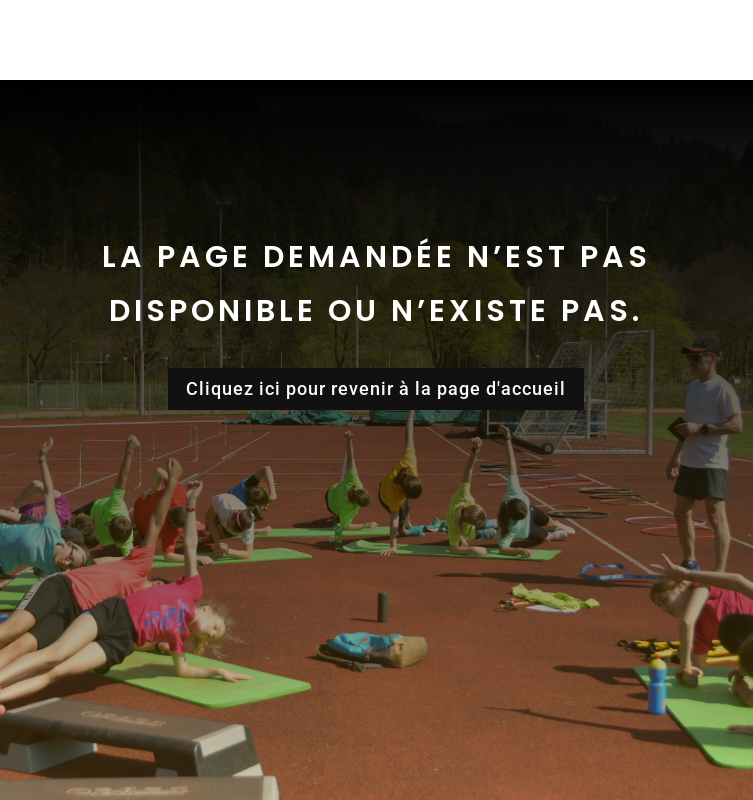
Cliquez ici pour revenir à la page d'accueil (376, 388)
